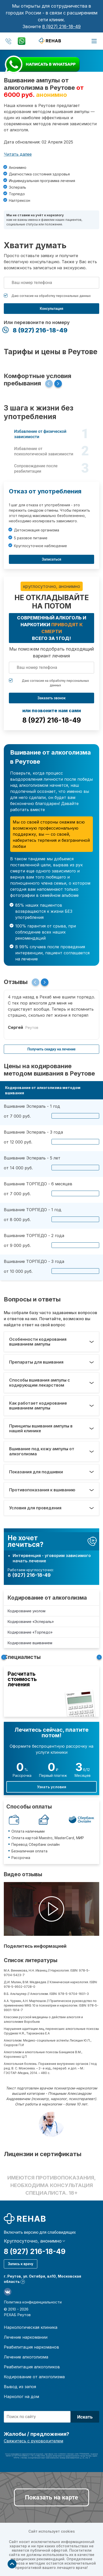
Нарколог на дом (21, 2396)
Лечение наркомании (25, 2337)
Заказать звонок (51, 698)
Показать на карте (51, 2497)
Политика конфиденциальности (33, 2302)
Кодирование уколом (26, 1611)
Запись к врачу (20, 2264)
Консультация (51, 309)
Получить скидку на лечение (51, 1049)
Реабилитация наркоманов (31, 2347)
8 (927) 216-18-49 (61, 26)
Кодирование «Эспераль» (31, 1621)
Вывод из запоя (20, 2386)
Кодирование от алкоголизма (47, 1598)
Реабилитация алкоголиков (32, 2366)
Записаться (51, 559)
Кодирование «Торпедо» (30, 1632)
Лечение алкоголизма (26, 2356)
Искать (85, 2417)
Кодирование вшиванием (30, 1643)
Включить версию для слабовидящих (40, 2232)
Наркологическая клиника (30, 2327)
